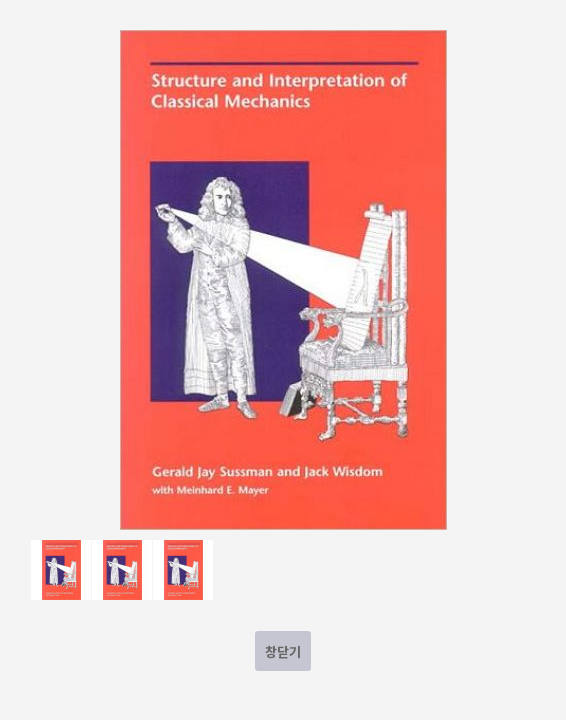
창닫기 (283, 651)
